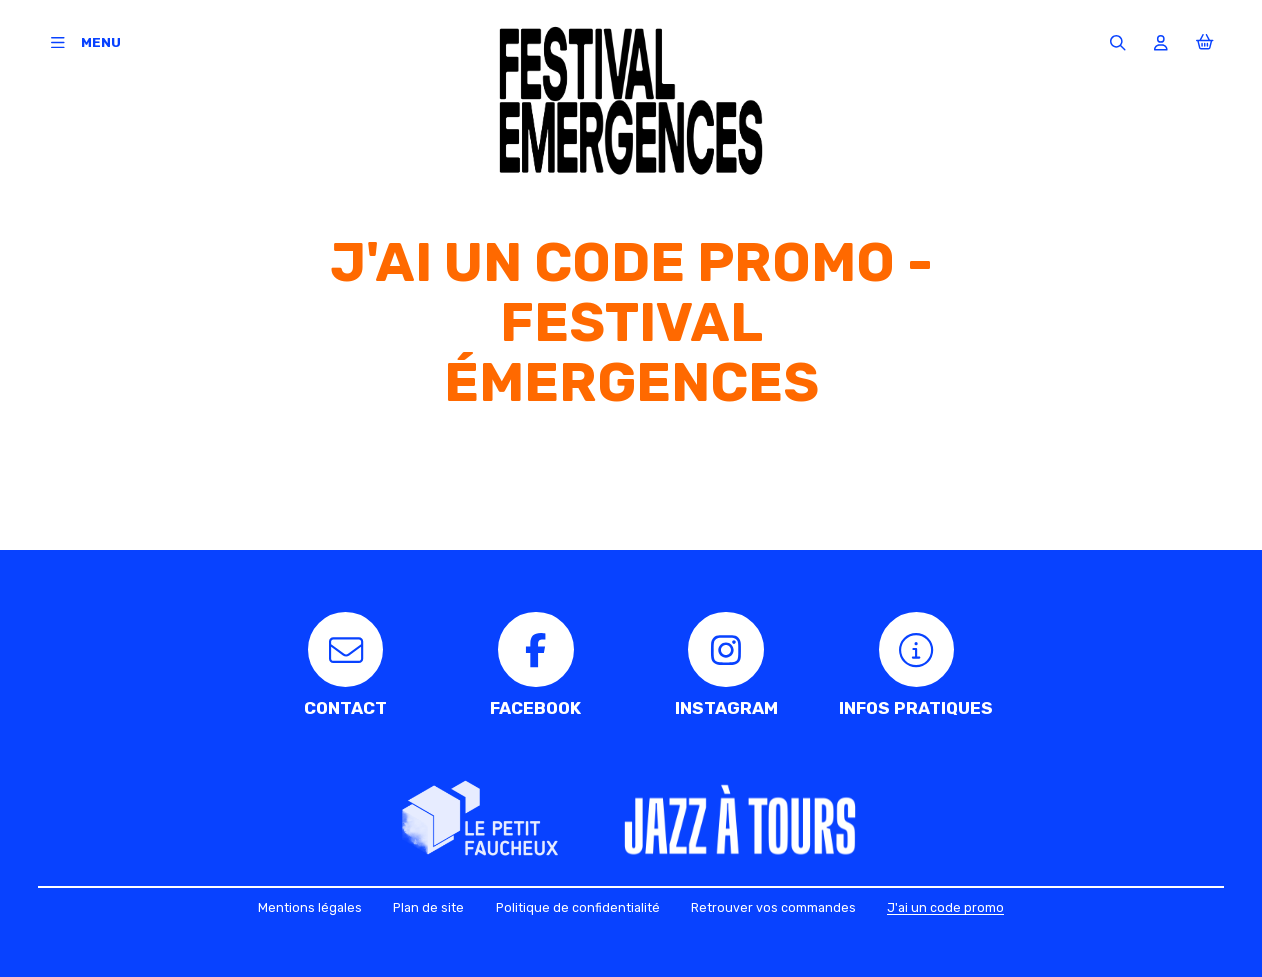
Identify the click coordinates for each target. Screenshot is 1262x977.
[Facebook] (536, 665)
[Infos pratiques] (916, 665)
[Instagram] (726, 665)
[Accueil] (631, 101)
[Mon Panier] (1204, 42)
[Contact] (346, 665)
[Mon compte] (1161, 42)
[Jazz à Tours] (740, 823)
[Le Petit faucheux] (479, 819)
